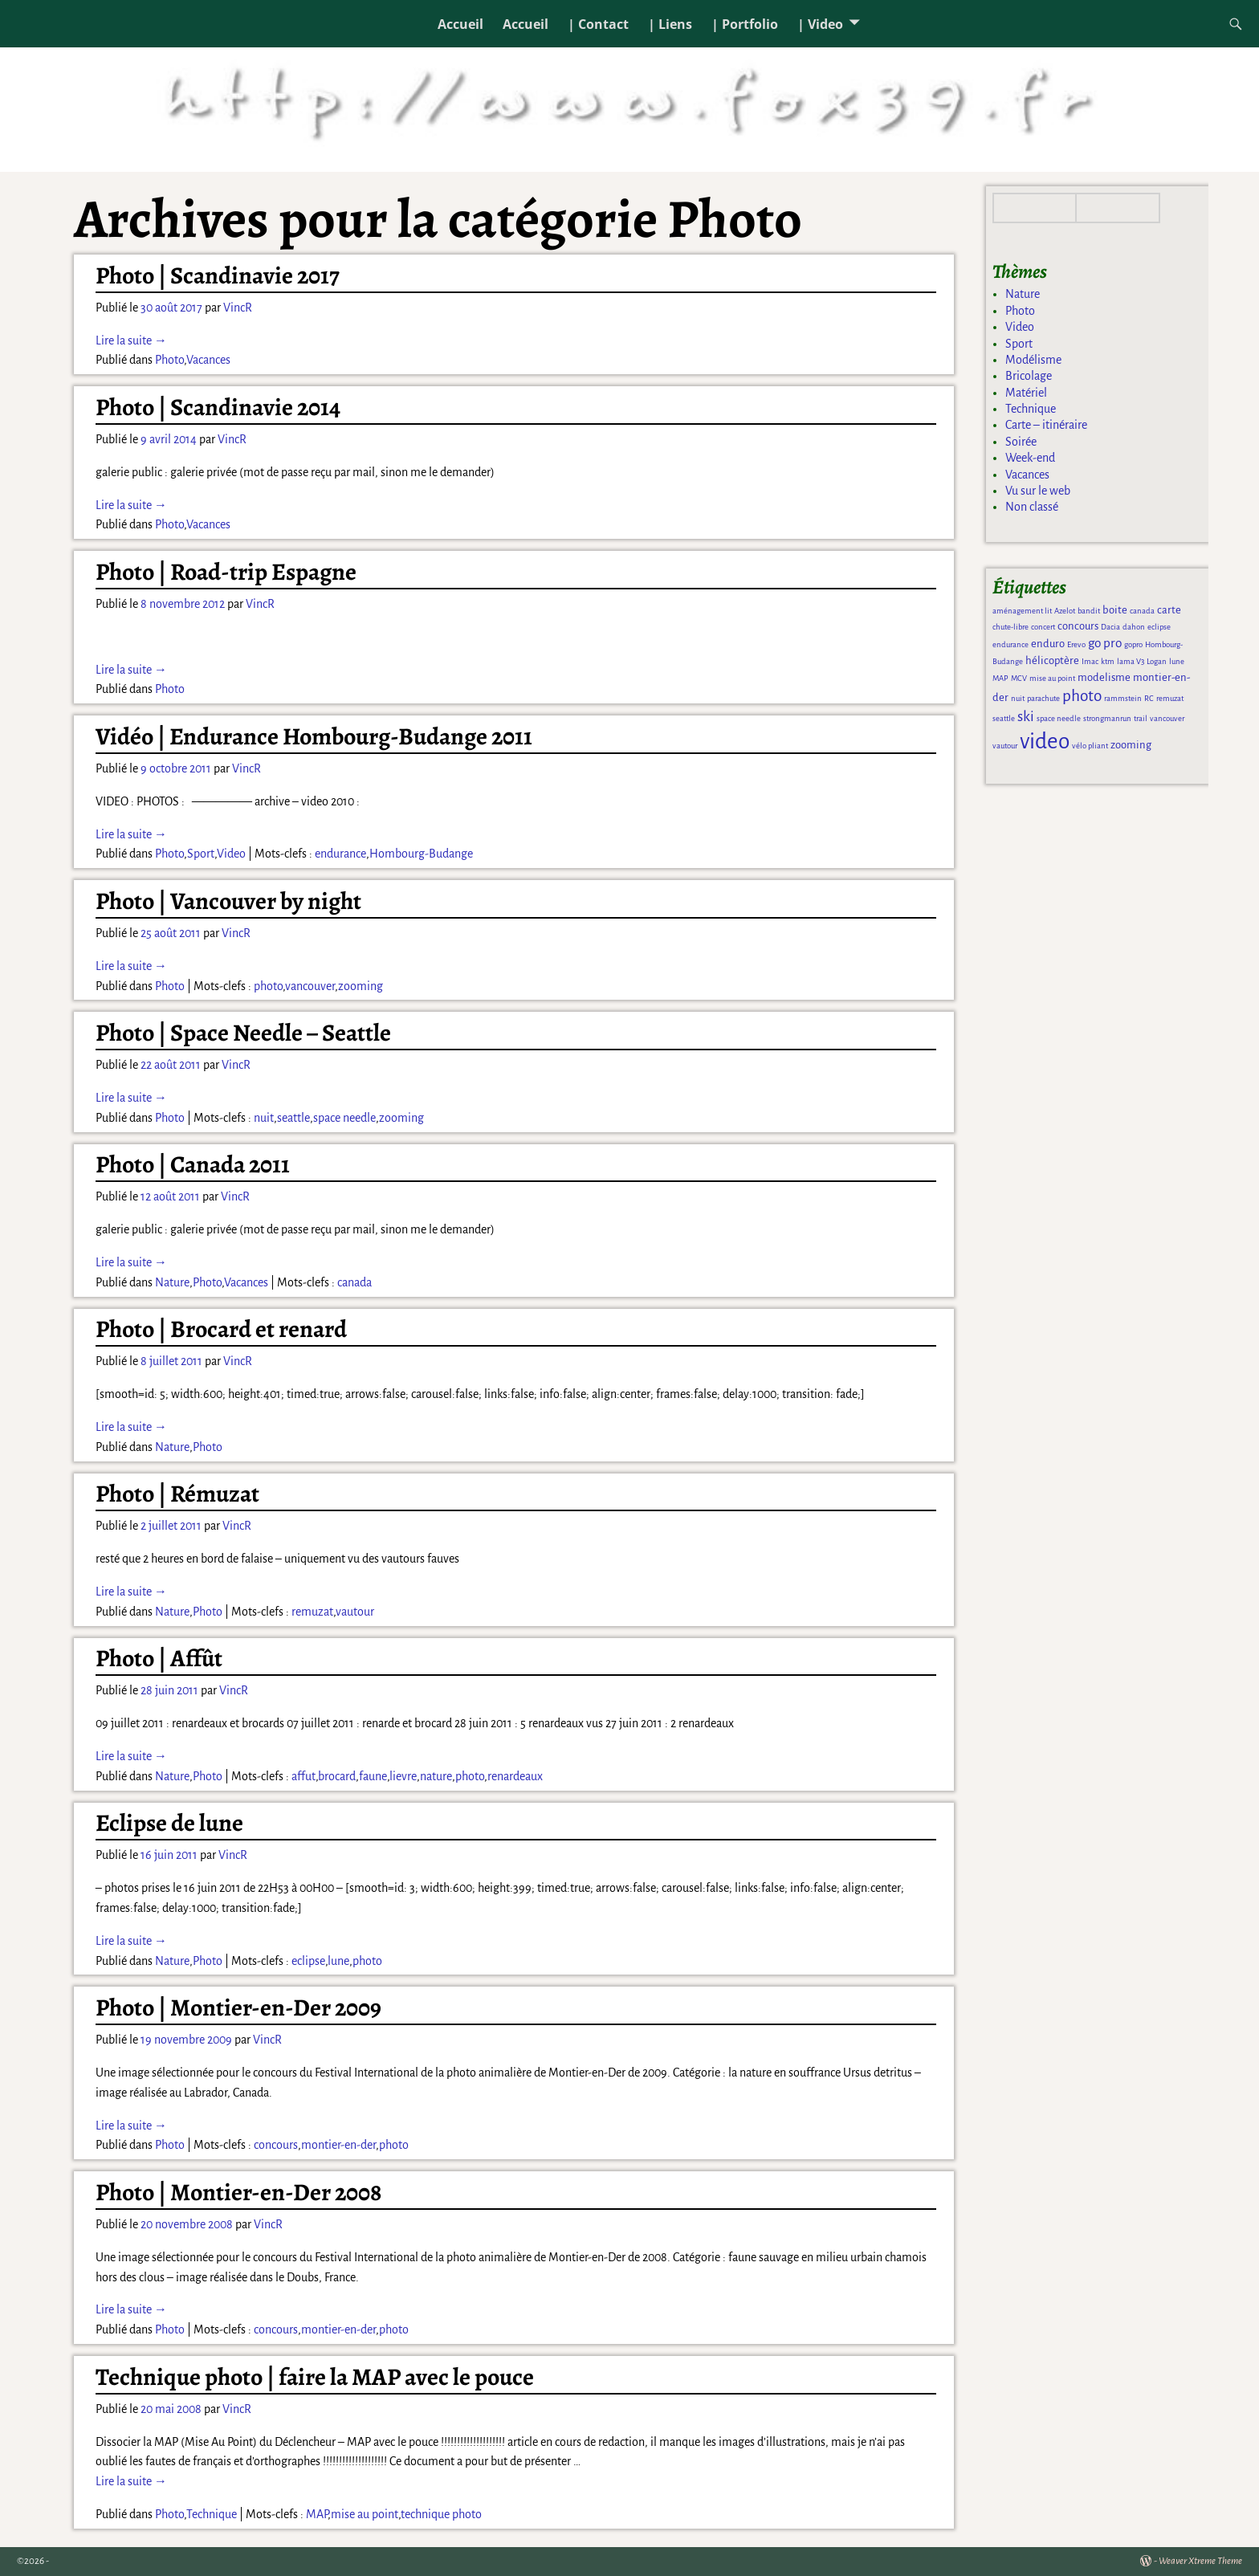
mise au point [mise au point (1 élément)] (1052, 678)
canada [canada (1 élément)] (1142, 610)
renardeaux (515, 1776)
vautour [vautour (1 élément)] (1004, 745)
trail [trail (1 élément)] (1140, 718)
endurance (340, 853)
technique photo (441, 2514)
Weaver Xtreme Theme (1200, 2561)
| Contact (598, 24)
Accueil (460, 24)
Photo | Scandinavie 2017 (218, 275)
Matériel (1026, 392)
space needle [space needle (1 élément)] (1059, 718)
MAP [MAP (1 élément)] (1000, 678)
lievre (403, 1776)
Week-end (1030, 457)
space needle (344, 1117)
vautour (355, 1611)
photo (268, 986)
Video (231, 853)
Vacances (208, 359)
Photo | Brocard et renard (221, 1329)
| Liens (670, 24)
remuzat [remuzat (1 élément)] (1170, 698)
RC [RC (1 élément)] (1149, 698)
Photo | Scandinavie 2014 (218, 407)
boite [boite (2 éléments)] (1114, 610)
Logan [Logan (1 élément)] (1157, 661)
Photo (169, 359)
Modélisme (1033, 359)
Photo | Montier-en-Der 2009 (238, 2007)
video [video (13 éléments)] (1045, 741)
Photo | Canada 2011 (193, 1164)
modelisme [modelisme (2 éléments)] (1104, 677)
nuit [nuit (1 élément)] (1018, 698)
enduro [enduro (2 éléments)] (1048, 644)
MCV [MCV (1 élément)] (1019, 678)
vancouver (310, 986)
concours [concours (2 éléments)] (1077, 626)
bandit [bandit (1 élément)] (1089, 610)
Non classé (1031, 506)
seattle (293, 1117)
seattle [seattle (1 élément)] (1003, 718)
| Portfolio (744, 24)
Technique (211, 2514)
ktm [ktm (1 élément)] (1107, 661)
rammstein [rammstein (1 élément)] (1123, 698)
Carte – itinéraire (1046, 424)
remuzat (312, 1611)
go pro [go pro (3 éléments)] (1105, 643)
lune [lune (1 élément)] (1176, 661)
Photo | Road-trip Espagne (226, 572)
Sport (200, 853)
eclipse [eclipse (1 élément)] (1159, 626)
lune (338, 1960)
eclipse (308, 1960)
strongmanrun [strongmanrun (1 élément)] (1107, 718)
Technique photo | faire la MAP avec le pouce (315, 2377)
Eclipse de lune (169, 1823)
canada (354, 1282)
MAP (317, 2514)
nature (436, 1776)
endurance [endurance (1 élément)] (1010, 644)
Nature (172, 1282)
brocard (337, 1776)
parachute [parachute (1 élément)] (1043, 698)
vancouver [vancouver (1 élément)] (1167, 718)
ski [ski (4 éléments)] (1025, 716)
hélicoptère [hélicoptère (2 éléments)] (1052, 660)
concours (276, 2144)
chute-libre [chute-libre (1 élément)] (1010, 626)
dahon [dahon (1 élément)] (1134, 626)
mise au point (364, 2514)
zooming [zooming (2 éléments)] (1130, 745)
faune (373, 1776)
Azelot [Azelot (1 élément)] (1064, 610)
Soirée (1021, 441)
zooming (360, 986)
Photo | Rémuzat (177, 1494)
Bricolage (1028, 375)
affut (303, 1776)
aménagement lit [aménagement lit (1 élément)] (1022, 610)
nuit (264, 1117)
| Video (820, 24)
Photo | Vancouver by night (228, 901)
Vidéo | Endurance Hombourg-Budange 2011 (314, 736)
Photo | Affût (159, 1658)
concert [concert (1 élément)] (1043, 626)
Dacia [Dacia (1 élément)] (1110, 626)
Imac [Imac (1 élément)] (1090, 661)
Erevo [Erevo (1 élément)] (1076, 644)
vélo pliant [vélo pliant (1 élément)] (1090, 745)
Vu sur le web (1037, 490)
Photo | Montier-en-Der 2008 (238, 2192)
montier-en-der (338, 2144)
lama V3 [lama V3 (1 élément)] (1130, 661)
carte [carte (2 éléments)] (1169, 610)
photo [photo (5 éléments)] (1082, 695)
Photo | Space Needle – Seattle (243, 1033)
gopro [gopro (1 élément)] (1133, 644)
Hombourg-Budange (421, 853)
